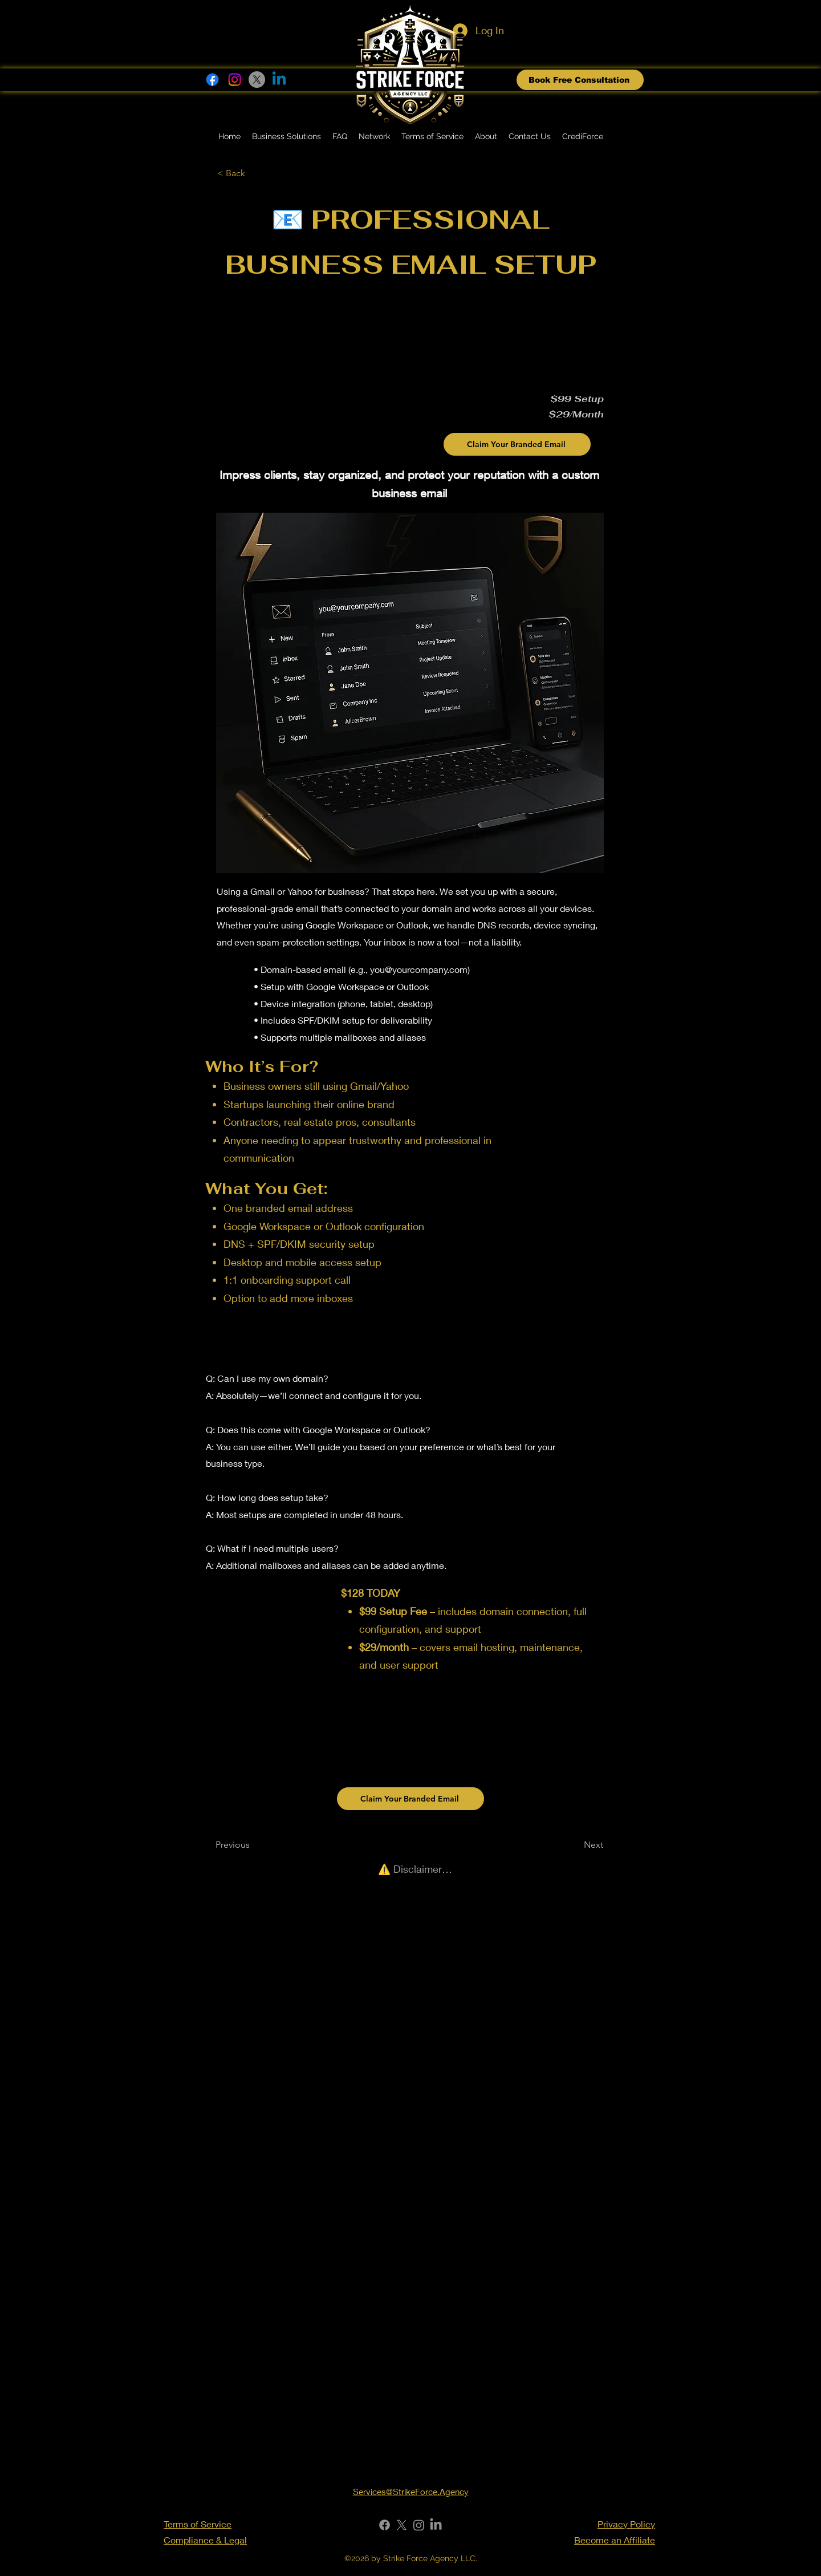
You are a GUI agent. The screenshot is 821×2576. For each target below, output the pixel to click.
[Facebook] (212, 79)
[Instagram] (234, 79)
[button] (286, 136)
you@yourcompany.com (419, 969)
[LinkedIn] (436, 2525)
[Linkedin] (279, 79)
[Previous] (253, 1845)
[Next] (574, 1845)
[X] (257, 79)
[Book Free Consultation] (580, 79)
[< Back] (254, 173)
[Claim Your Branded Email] (517, 444)
